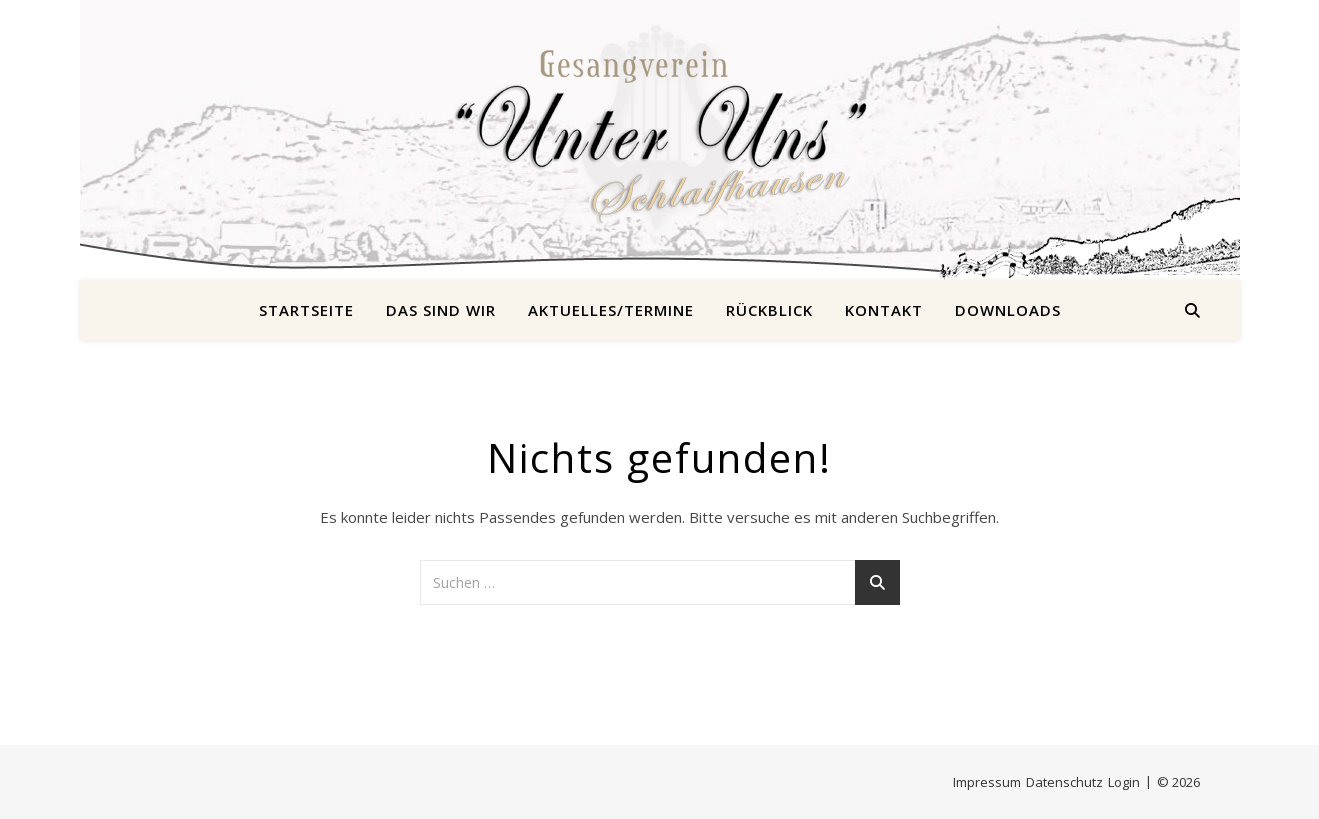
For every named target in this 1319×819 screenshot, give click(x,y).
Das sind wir (441, 310)
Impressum (987, 782)
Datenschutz (1064, 782)
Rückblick (769, 310)
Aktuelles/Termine (611, 310)
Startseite (306, 310)
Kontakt (884, 310)
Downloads (1008, 310)
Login (1124, 782)
